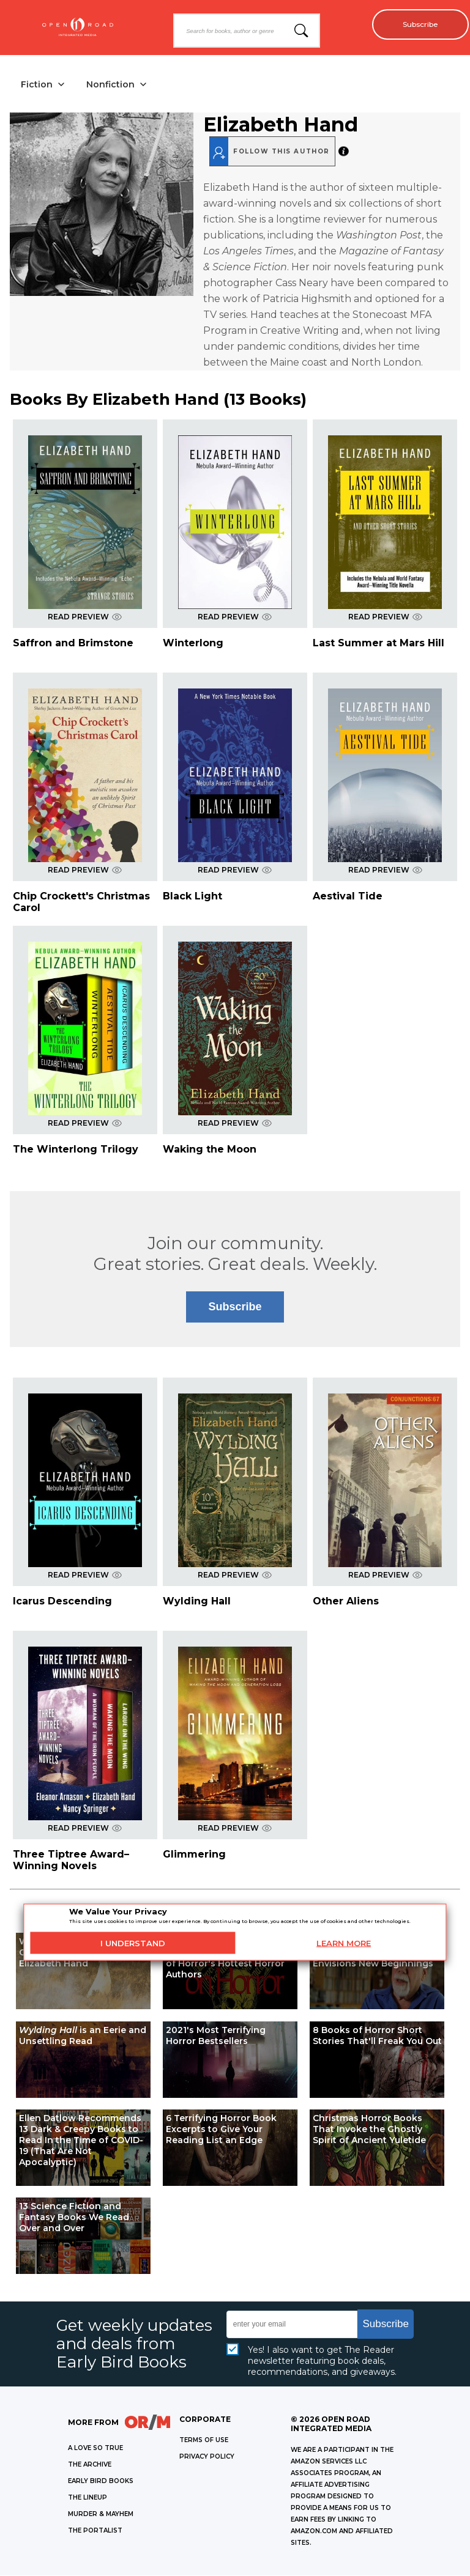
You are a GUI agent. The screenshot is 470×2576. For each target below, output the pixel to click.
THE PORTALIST (95, 2531)
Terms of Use (203, 2441)
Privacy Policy (206, 2457)
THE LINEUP (87, 2498)
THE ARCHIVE (89, 2465)
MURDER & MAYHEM (100, 2515)
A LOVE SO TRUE (95, 2448)
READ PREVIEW (85, 617)
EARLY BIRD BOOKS (100, 2482)
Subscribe (415, 24)
